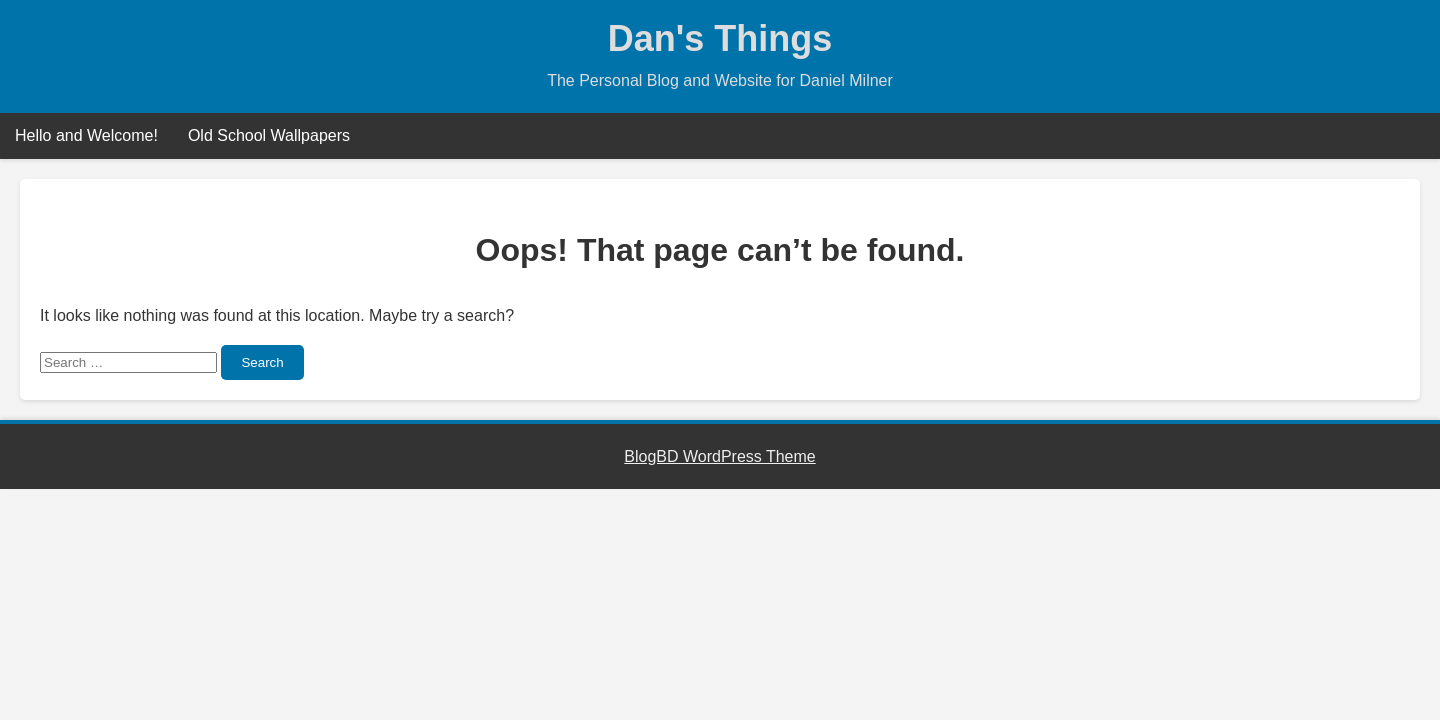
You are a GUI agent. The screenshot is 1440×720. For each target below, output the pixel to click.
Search (262, 362)
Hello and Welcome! (86, 135)
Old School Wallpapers (269, 135)
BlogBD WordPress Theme (719, 456)
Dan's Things (720, 38)
